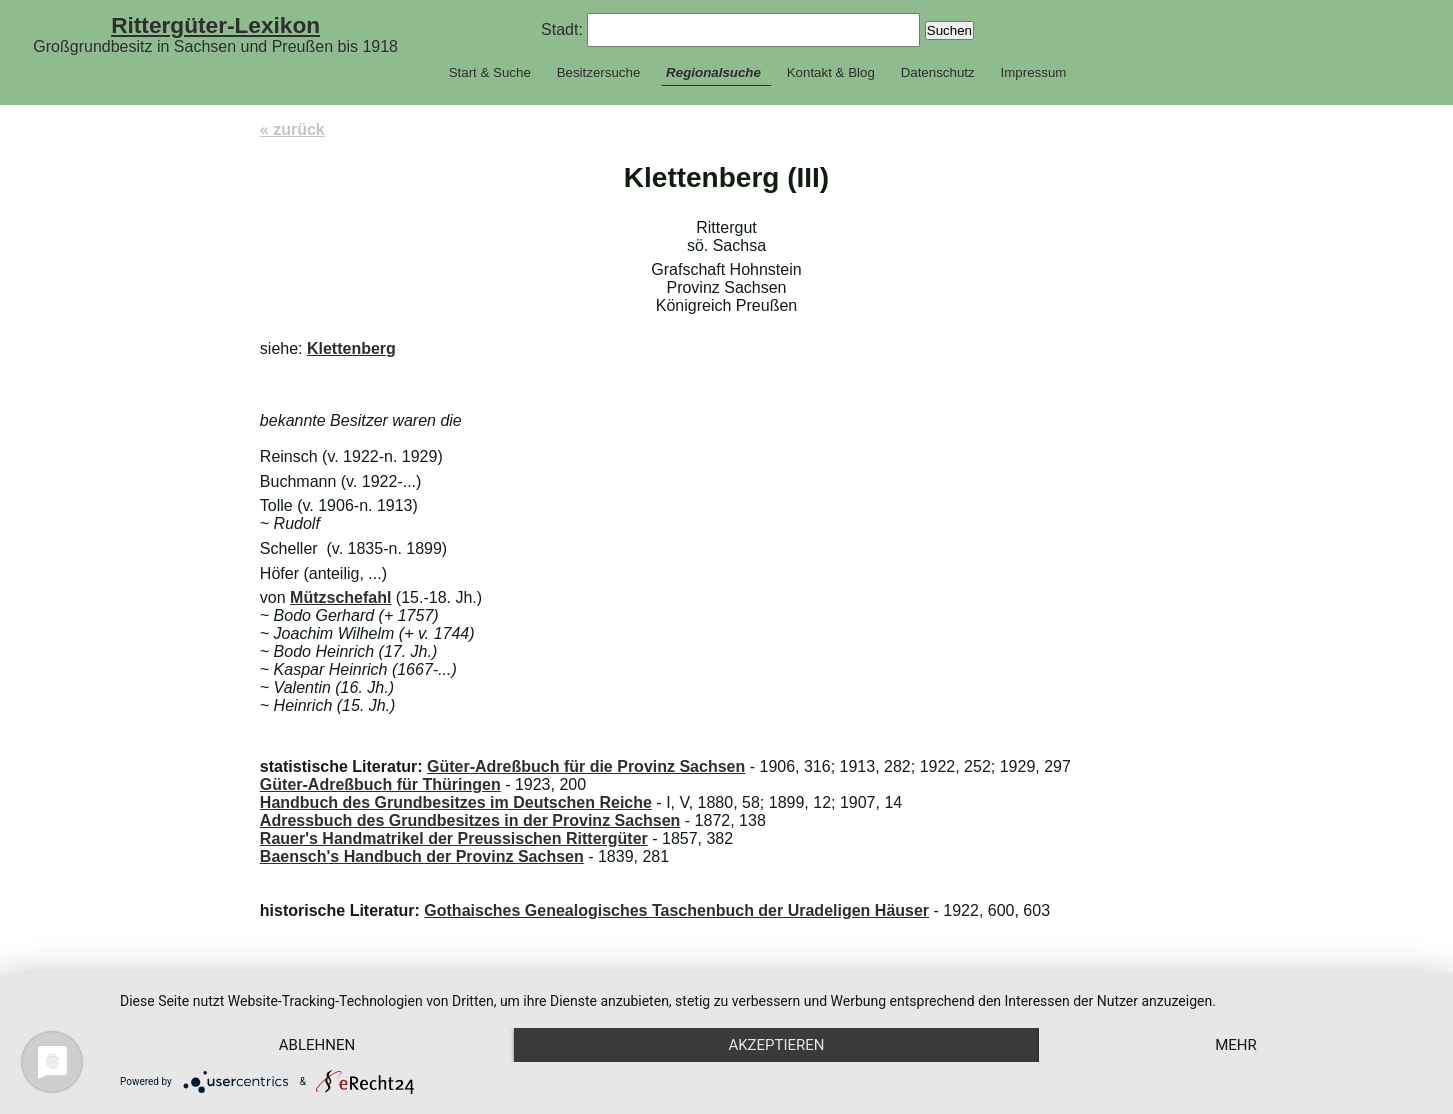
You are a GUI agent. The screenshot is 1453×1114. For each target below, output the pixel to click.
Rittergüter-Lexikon (215, 25)
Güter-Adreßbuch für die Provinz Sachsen (586, 766)
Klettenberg (351, 348)
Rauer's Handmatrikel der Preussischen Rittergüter (454, 838)
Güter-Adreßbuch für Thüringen (380, 784)
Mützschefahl (340, 597)
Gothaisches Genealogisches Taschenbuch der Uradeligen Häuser (676, 910)
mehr (1236, 1045)
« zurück (292, 129)
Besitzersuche (599, 72)
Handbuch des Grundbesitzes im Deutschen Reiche (456, 802)
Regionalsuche (713, 72)
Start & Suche (490, 72)
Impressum (1033, 72)
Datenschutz (938, 72)
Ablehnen (317, 1045)
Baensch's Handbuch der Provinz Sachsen (422, 856)
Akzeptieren (776, 1045)
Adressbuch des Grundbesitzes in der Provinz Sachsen (470, 820)
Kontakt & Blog (831, 72)
